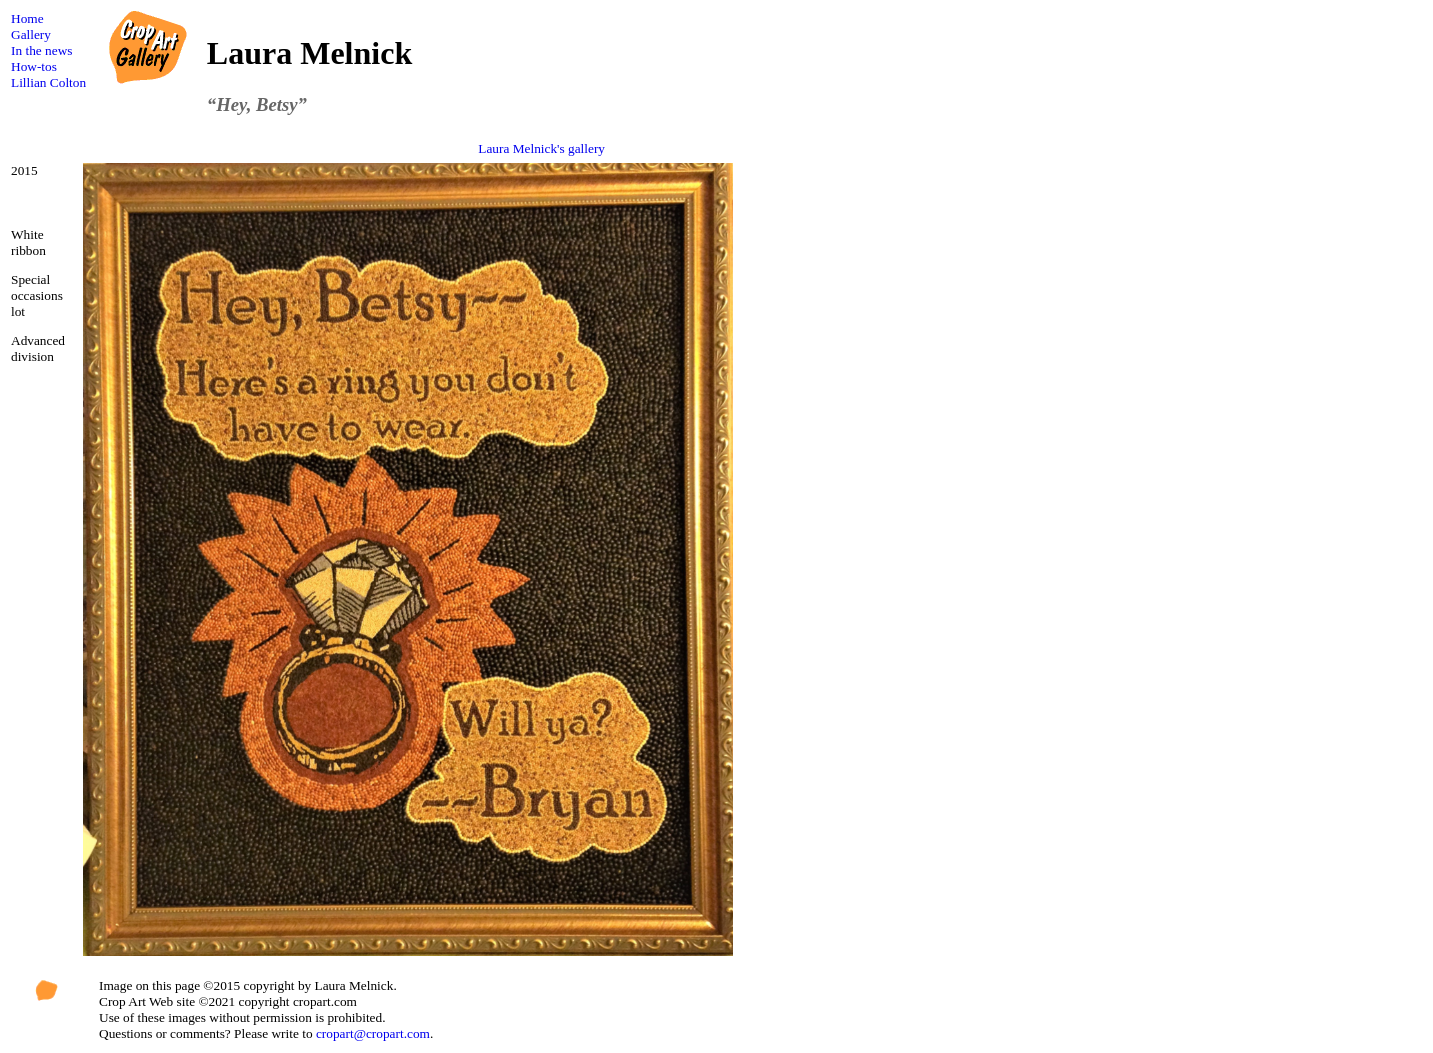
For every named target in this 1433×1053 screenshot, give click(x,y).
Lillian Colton (48, 82)
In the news (41, 50)
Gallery (31, 34)
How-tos (34, 66)
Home (27, 18)
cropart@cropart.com (373, 1033)
